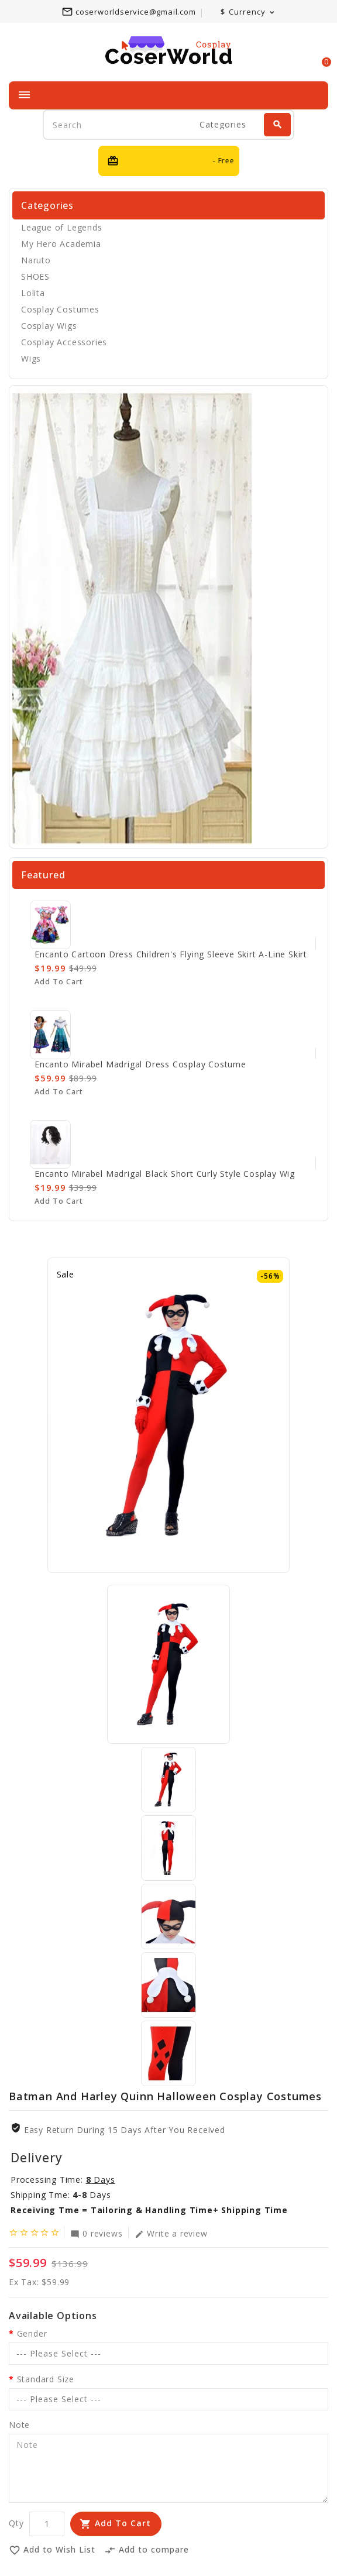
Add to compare (146, 2550)
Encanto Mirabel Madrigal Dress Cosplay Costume (140, 1064)
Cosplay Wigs (49, 325)
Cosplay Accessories (64, 342)
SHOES (35, 276)
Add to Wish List (52, 2550)
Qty (16, 2523)
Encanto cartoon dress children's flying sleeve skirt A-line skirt (171, 954)
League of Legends (61, 227)
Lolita (33, 292)
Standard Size (45, 2379)
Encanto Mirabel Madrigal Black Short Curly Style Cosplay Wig (165, 1173)
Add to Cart (123, 2523)
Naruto (36, 260)
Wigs (31, 358)
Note (19, 2424)
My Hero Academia (61, 243)
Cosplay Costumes (60, 309)
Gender (32, 2333)
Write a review (171, 2233)
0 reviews (96, 2233)
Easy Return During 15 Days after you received (124, 2129)
